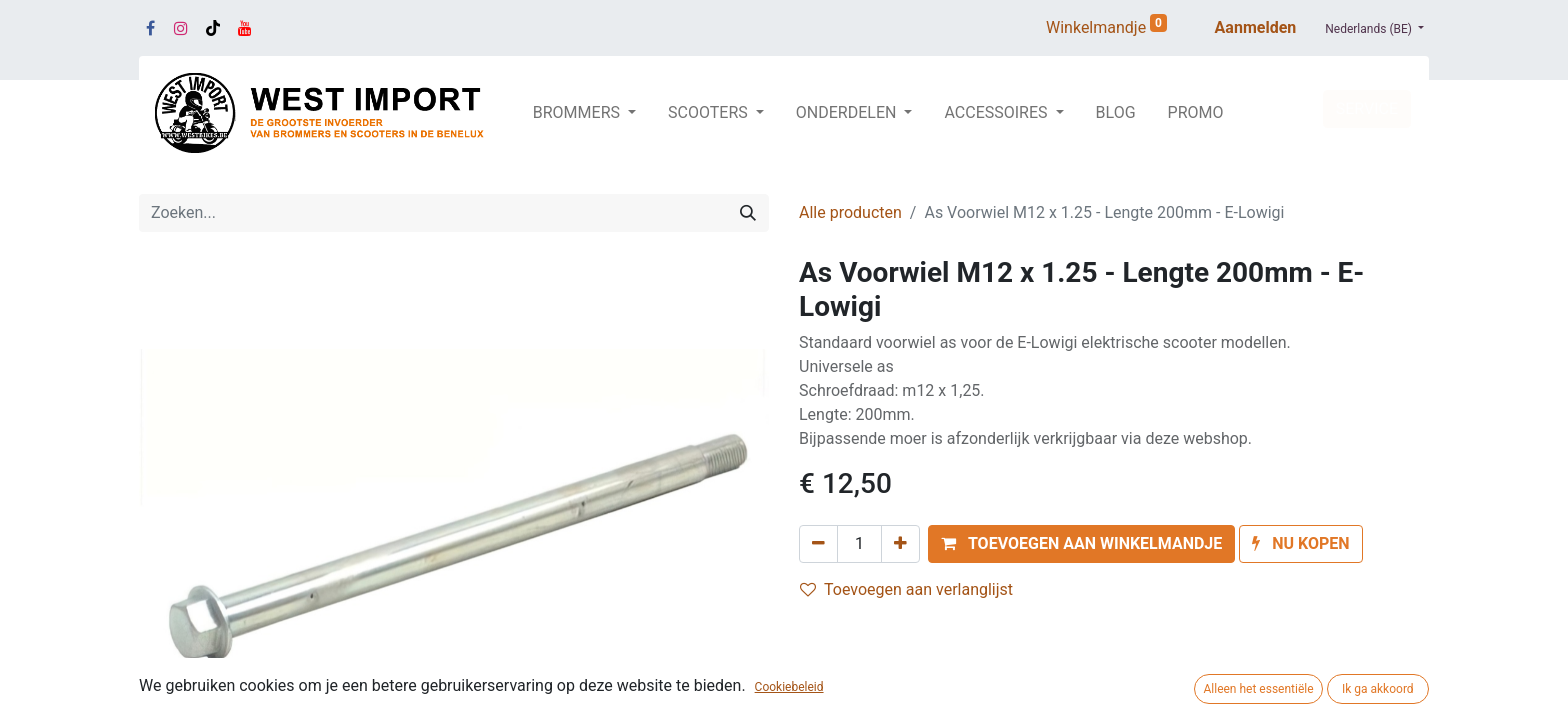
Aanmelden (1256, 27)
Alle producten (850, 212)
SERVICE (1367, 108)
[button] (1081, 544)
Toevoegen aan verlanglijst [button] (906, 589)
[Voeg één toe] (900, 544)
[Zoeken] (748, 213)
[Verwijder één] (818, 544)
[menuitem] (1116, 113)
